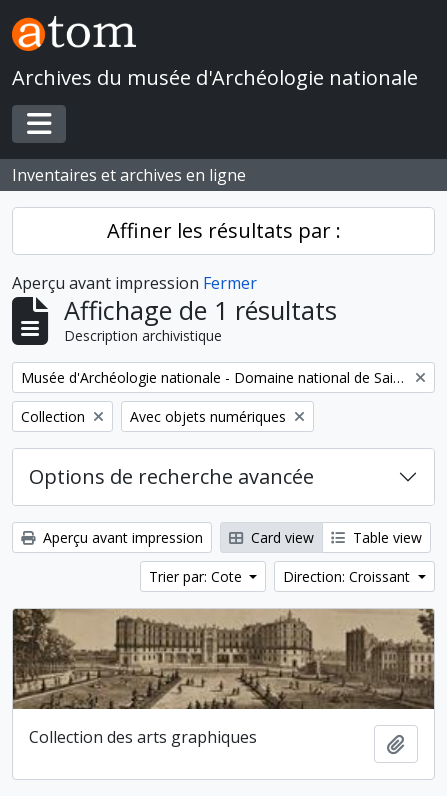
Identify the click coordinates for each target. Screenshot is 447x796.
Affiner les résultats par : (224, 230)
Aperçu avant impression (112, 537)
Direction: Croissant (348, 576)
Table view (376, 537)
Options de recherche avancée (171, 476)
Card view (271, 537)
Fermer (230, 283)
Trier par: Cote (197, 576)
